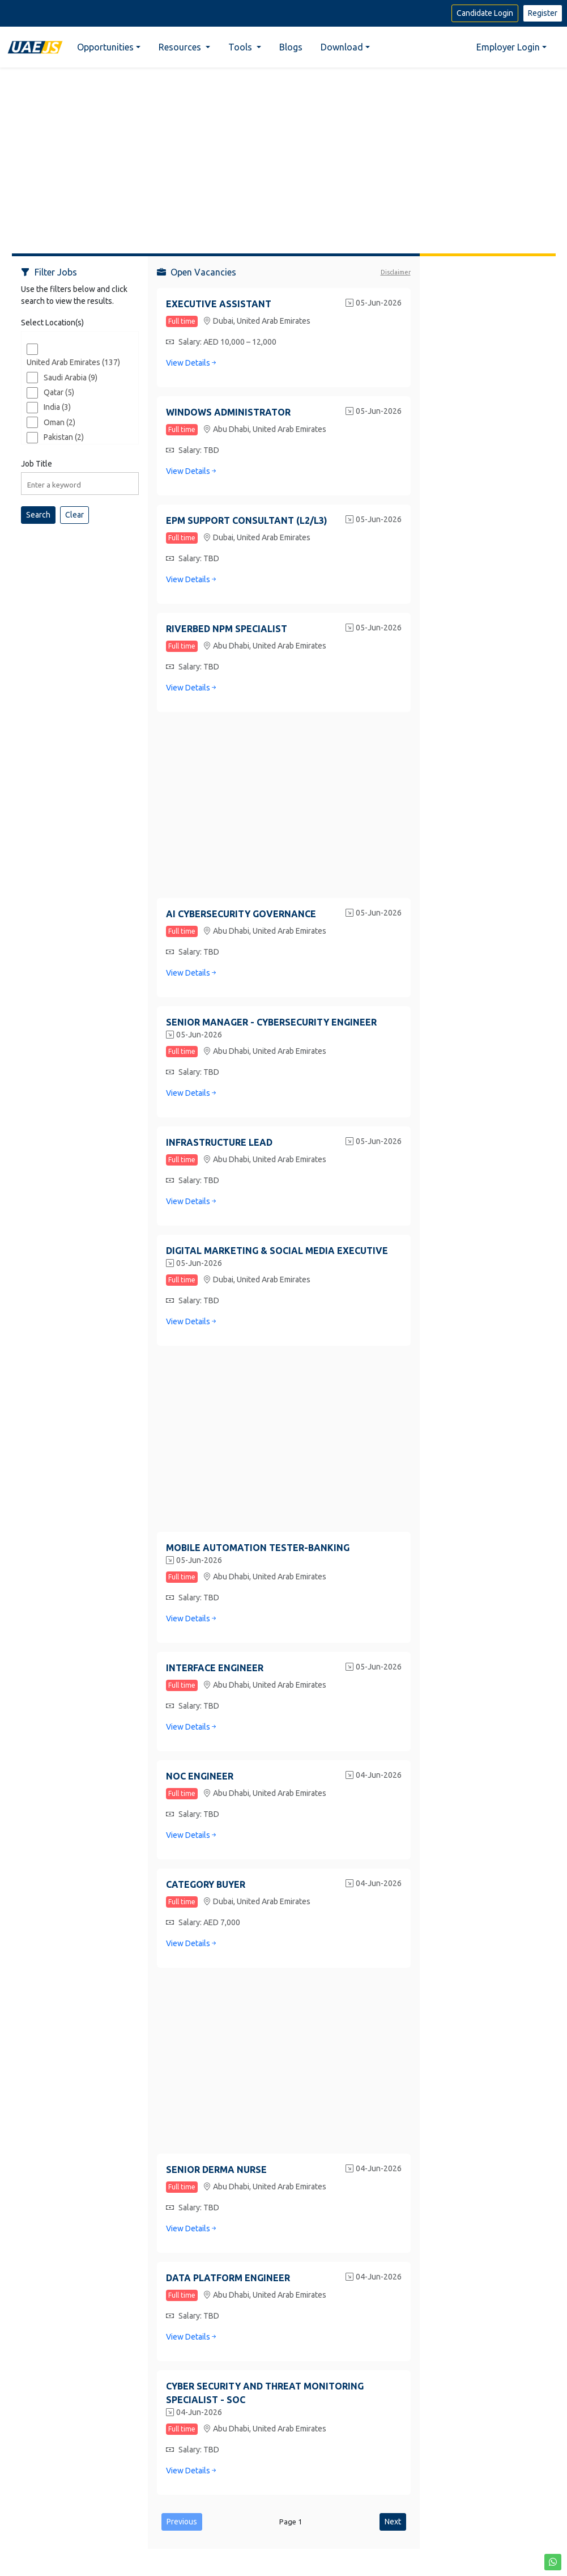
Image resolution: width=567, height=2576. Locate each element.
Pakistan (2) (64, 437)
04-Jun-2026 (374, 1776)
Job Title (36, 463)
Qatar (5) (59, 392)
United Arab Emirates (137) (73, 362)
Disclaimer (396, 272)
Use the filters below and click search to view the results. (74, 295)
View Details (192, 363)
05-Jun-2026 (374, 304)
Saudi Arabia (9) (70, 377)
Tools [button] (241, 47)
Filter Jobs (49, 272)
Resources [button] (181, 47)
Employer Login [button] (508, 47)
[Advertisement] (284, 156)
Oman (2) (59, 422)
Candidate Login (485, 13)
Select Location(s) (52, 322)
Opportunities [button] (105, 47)
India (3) (57, 407)
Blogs (290, 47)
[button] (552, 2562)
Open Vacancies (196, 272)
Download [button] (342, 47)
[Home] (35, 46)
